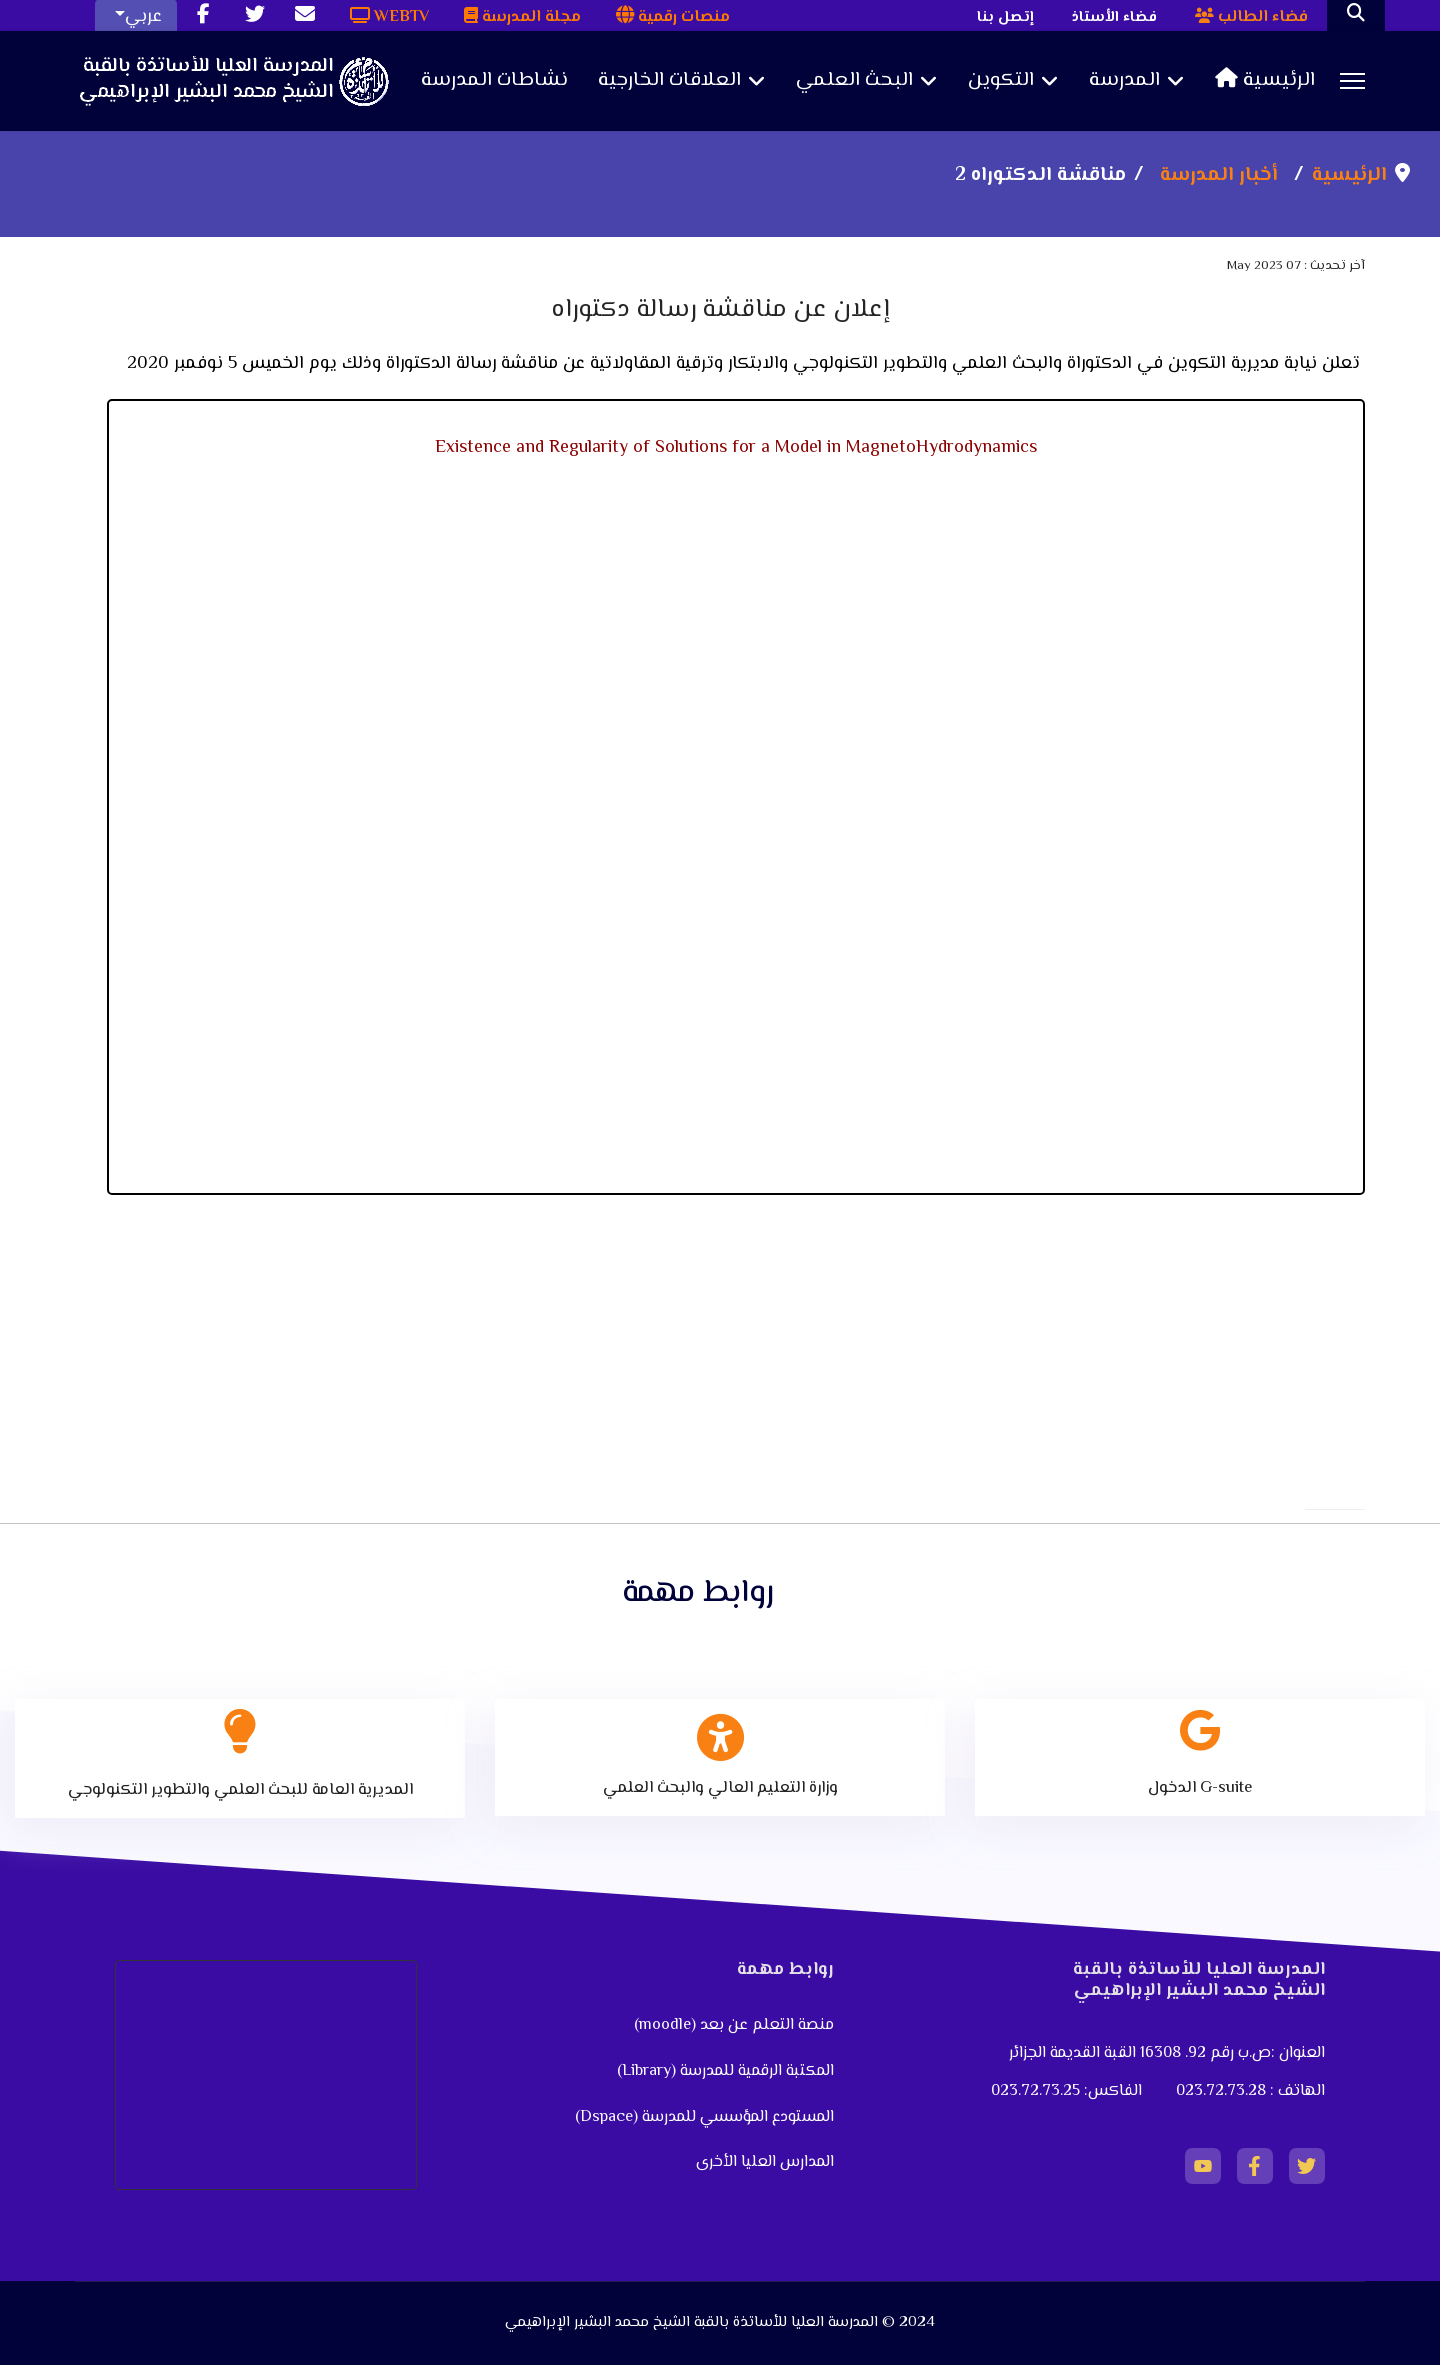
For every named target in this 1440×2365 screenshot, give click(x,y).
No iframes (736, 828)
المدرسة (1124, 81)
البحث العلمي (854, 81)
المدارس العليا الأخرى (765, 2162)
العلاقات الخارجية (669, 81)
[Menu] (1352, 81)
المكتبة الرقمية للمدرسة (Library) (725, 2071)
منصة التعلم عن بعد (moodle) (732, 2025)
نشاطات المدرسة (494, 81)
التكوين (1001, 81)
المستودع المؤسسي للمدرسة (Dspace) (704, 2117)
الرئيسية (1265, 81)
